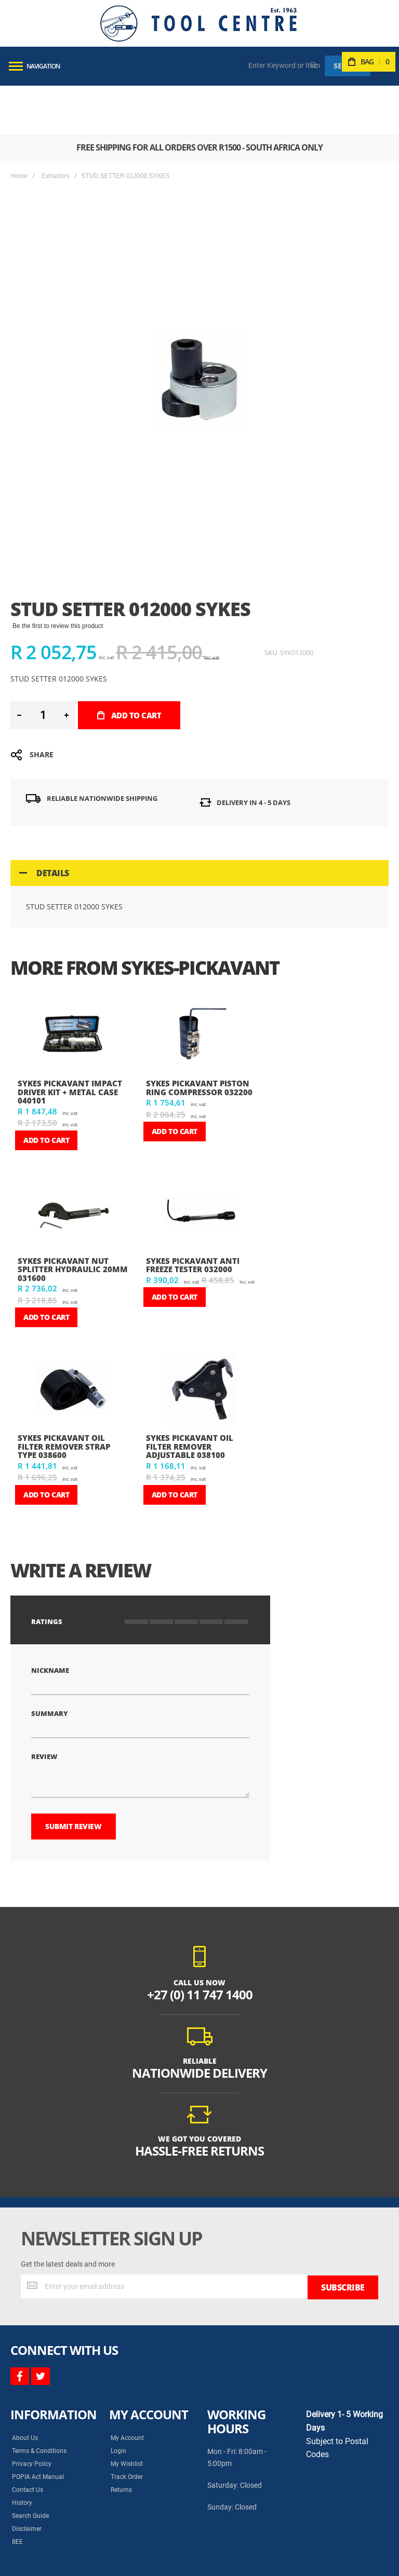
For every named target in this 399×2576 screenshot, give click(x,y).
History (22, 2452)
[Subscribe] (343, 2237)
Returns (121, 2439)
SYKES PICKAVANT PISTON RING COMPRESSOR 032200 (199, 1038)
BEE (17, 2491)
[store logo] (198, 23)
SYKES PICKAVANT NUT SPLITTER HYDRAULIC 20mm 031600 (73, 1220)
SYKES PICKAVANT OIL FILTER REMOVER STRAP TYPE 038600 (64, 1397)
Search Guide (30, 2465)
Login (118, 2400)
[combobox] (284, 65)
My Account (127, 2387)
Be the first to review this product (57, 576)
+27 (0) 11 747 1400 (199, 1945)
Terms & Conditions (39, 2400)
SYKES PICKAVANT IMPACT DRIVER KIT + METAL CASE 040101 (70, 1042)
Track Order (127, 2426)
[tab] (199, 824)
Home (19, 126)
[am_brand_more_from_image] (73, 986)
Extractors (56, 126)
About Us (25, 2387)
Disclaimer (27, 2478)
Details (52, 823)
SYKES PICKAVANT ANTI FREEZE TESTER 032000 (193, 1215)
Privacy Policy (31, 2413)
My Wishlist (127, 2413)
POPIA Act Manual (38, 2426)
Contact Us (27, 2439)
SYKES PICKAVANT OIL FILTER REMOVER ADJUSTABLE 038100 (189, 1397)
